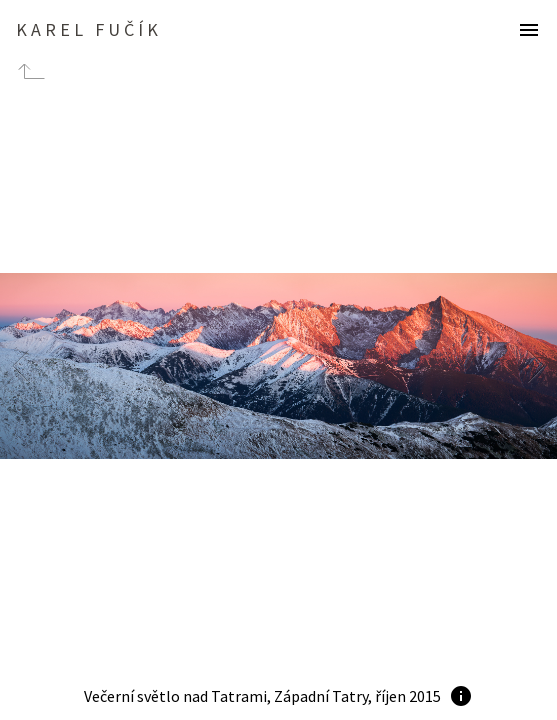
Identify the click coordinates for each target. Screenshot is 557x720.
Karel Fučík (89, 29)
